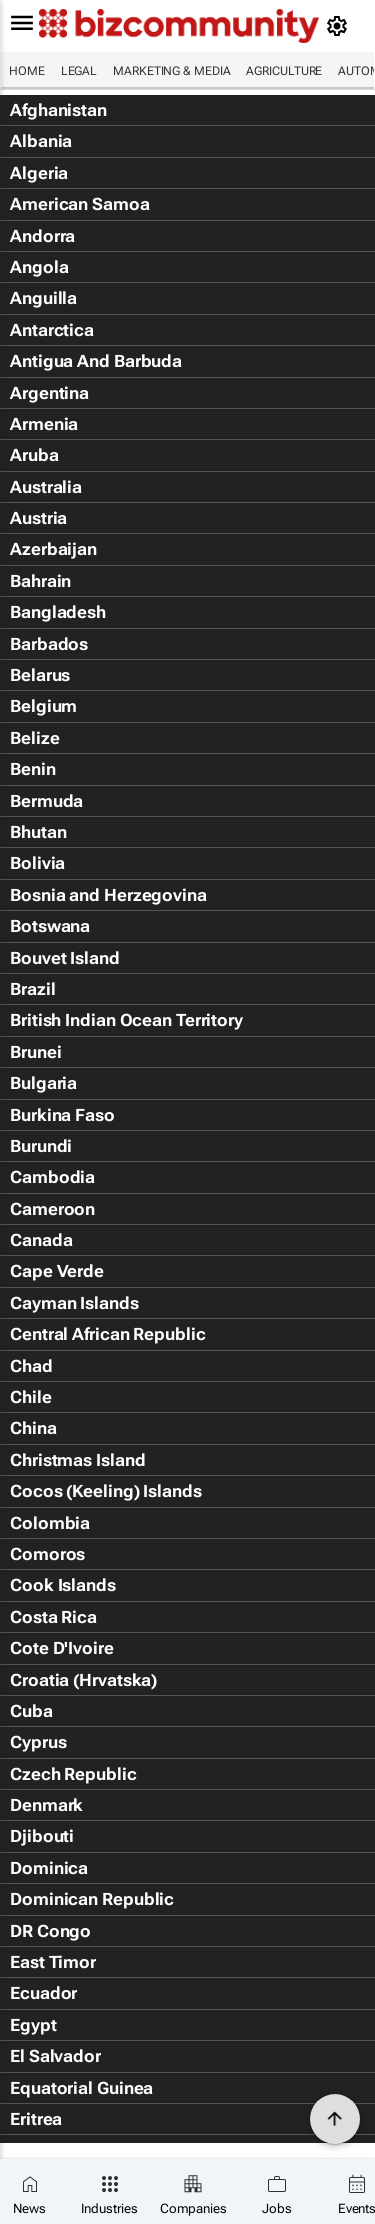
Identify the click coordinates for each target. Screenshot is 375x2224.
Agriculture (284, 71)
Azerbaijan (53, 549)
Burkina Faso (62, 1115)
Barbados (49, 644)
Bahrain (40, 581)
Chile (31, 1397)
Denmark (46, 1805)
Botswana (50, 926)
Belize (34, 738)
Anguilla (43, 298)
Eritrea (36, 2119)
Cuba (31, 1711)
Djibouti (42, 1836)
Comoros (47, 1554)
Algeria (39, 173)
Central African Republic (108, 1334)
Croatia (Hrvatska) (83, 1680)
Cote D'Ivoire (62, 1648)
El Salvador (55, 2056)
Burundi (41, 1146)
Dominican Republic (92, 1899)
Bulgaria (43, 1083)
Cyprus (38, 1742)
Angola (39, 267)
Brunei (35, 1052)
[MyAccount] (340, 26)
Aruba (34, 455)
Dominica (49, 1868)
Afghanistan (58, 110)
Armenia (44, 424)
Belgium (43, 706)
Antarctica (52, 330)
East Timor (53, 1962)
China (33, 1428)
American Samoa (80, 204)
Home (27, 71)
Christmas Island (77, 1460)
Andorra (42, 236)
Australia (46, 487)
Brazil (32, 989)
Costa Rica (53, 1617)
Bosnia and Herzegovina (108, 895)
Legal (79, 71)
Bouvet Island (65, 958)
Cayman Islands (74, 1303)
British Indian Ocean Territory (126, 1020)
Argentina (49, 393)
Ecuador (43, 1993)
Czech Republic (73, 1774)
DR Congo (50, 1931)
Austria (38, 518)
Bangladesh (58, 612)
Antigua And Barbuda (96, 361)
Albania (41, 141)
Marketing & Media (171, 71)
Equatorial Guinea (81, 2088)
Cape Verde (57, 1271)
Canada (41, 1240)
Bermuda (46, 801)
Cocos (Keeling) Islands (106, 1491)
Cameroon (52, 1209)
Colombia (50, 1523)
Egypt (33, 2025)
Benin (33, 769)
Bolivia (37, 863)
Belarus (40, 675)
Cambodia (52, 1177)
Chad (31, 1366)
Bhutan (38, 832)
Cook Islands (63, 1585)
